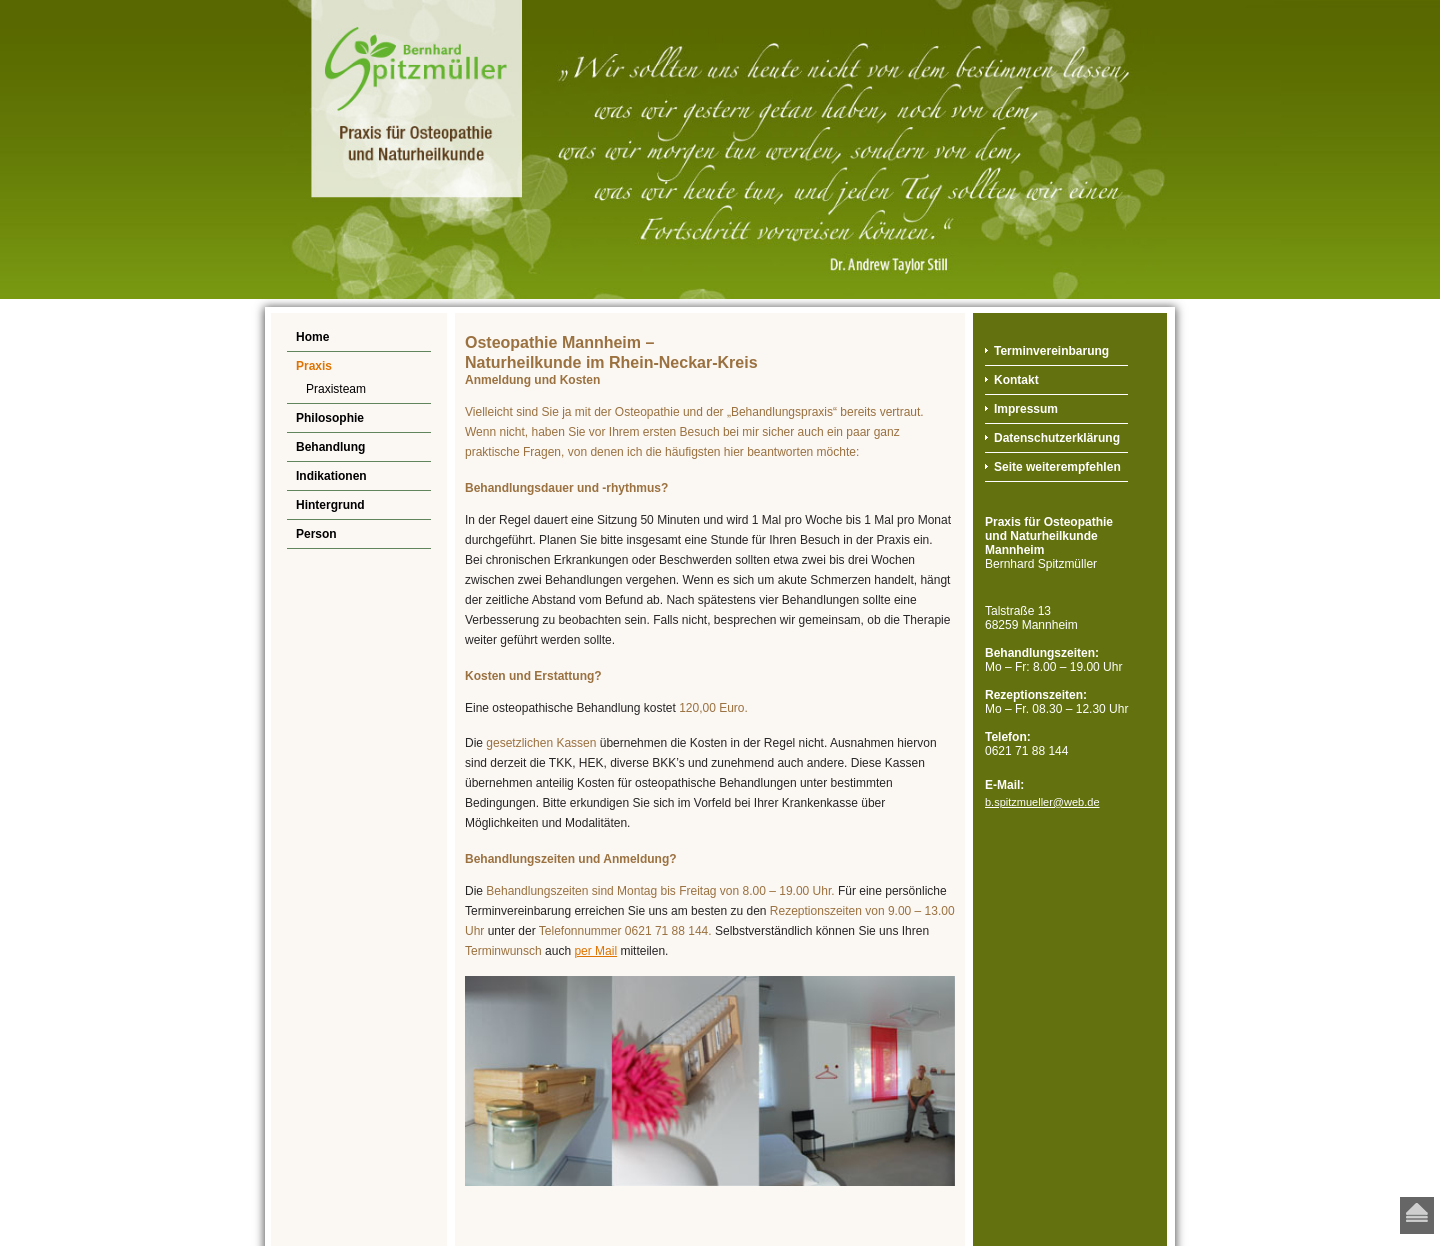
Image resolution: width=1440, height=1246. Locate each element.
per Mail (595, 951)
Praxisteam (336, 389)
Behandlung (330, 447)
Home (312, 337)
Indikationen (331, 476)
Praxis (314, 366)
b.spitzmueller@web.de (1042, 802)
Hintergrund (330, 505)
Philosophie (330, 418)
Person (316, 534)
